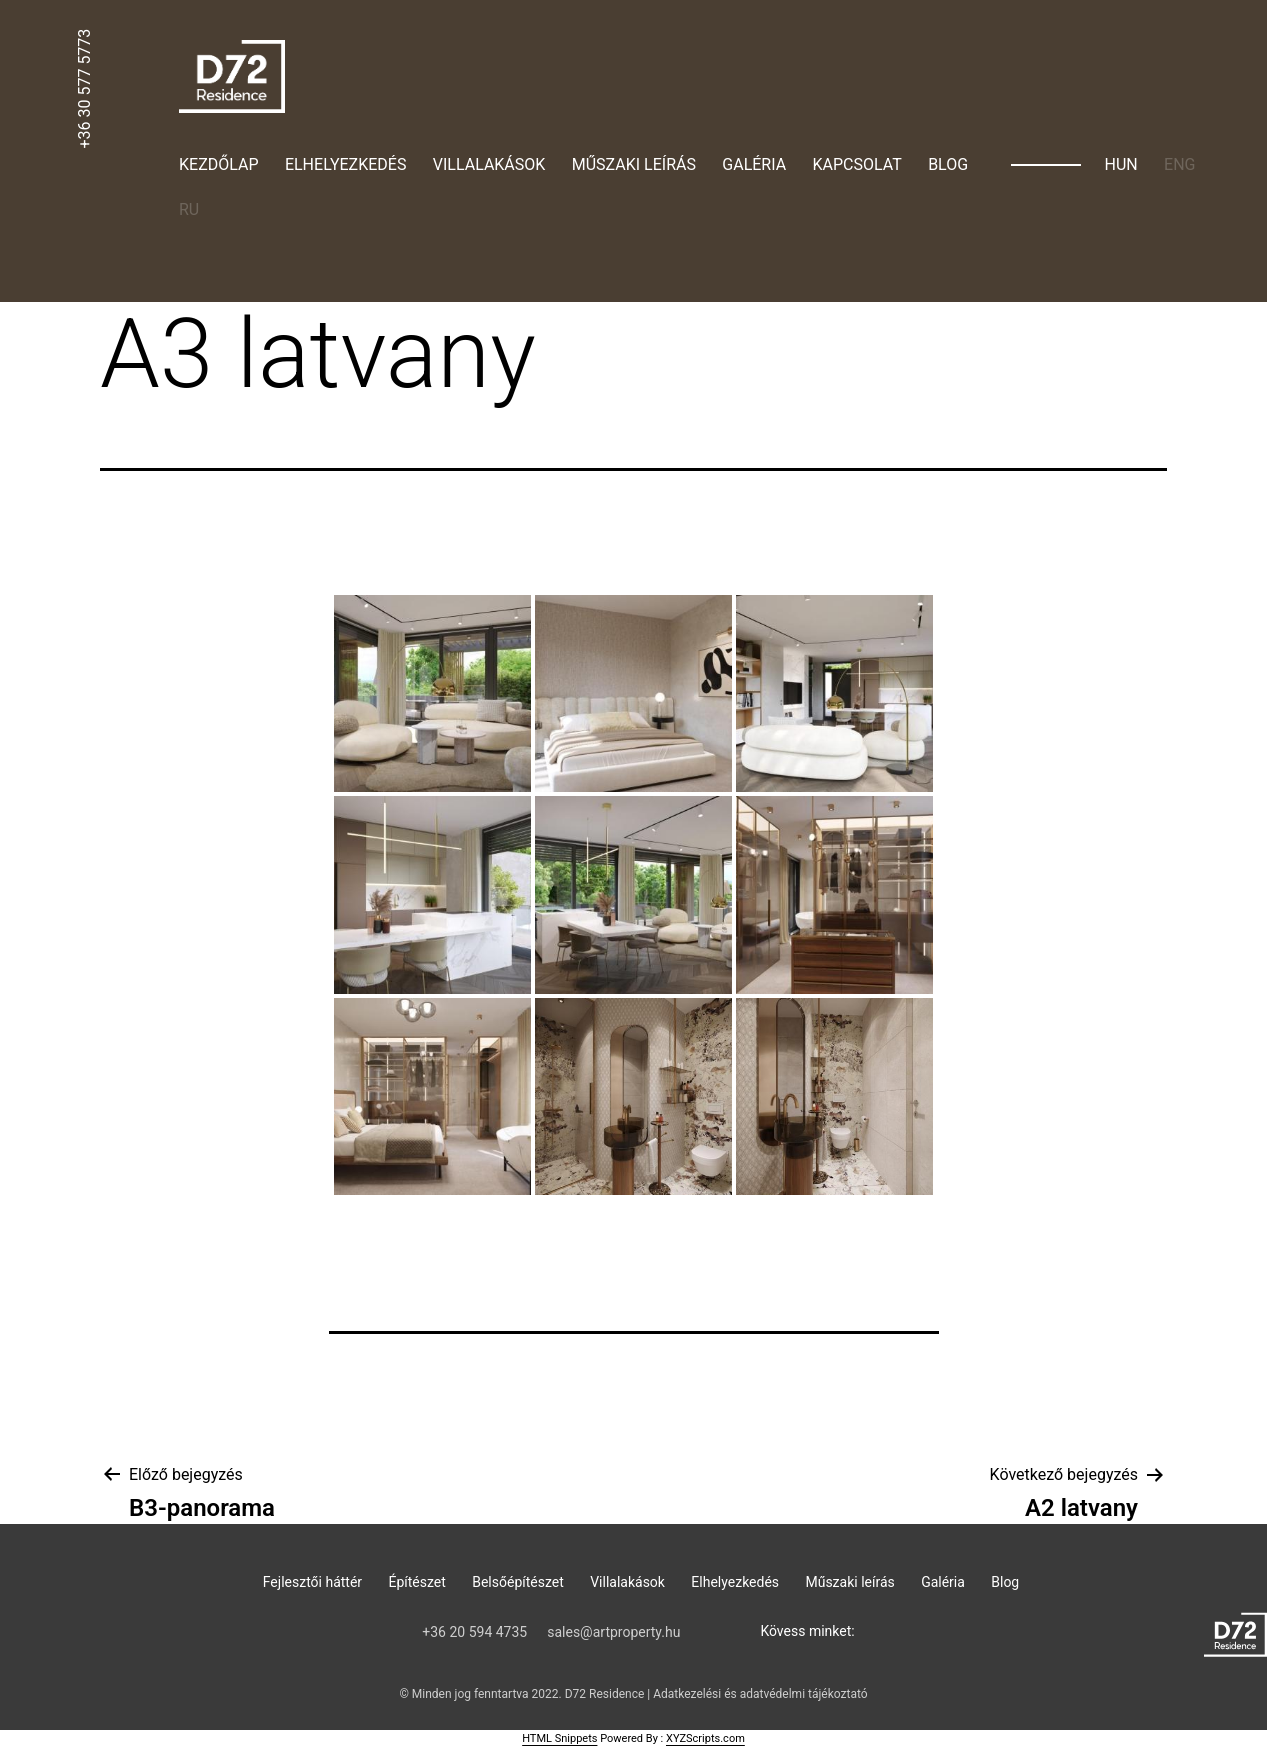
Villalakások (489, 164)
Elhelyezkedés (345, 164)
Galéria (754, 164)
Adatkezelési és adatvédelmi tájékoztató (760, 1694)
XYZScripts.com (705, 1738)
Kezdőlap (219, 164)
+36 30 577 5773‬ (84, 89)
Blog (948, 164)
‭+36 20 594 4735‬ (474, 1632)
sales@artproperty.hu (613, 1632)
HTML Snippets (559, 1738)
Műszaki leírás (634, 164)
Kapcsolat (857, 164)
